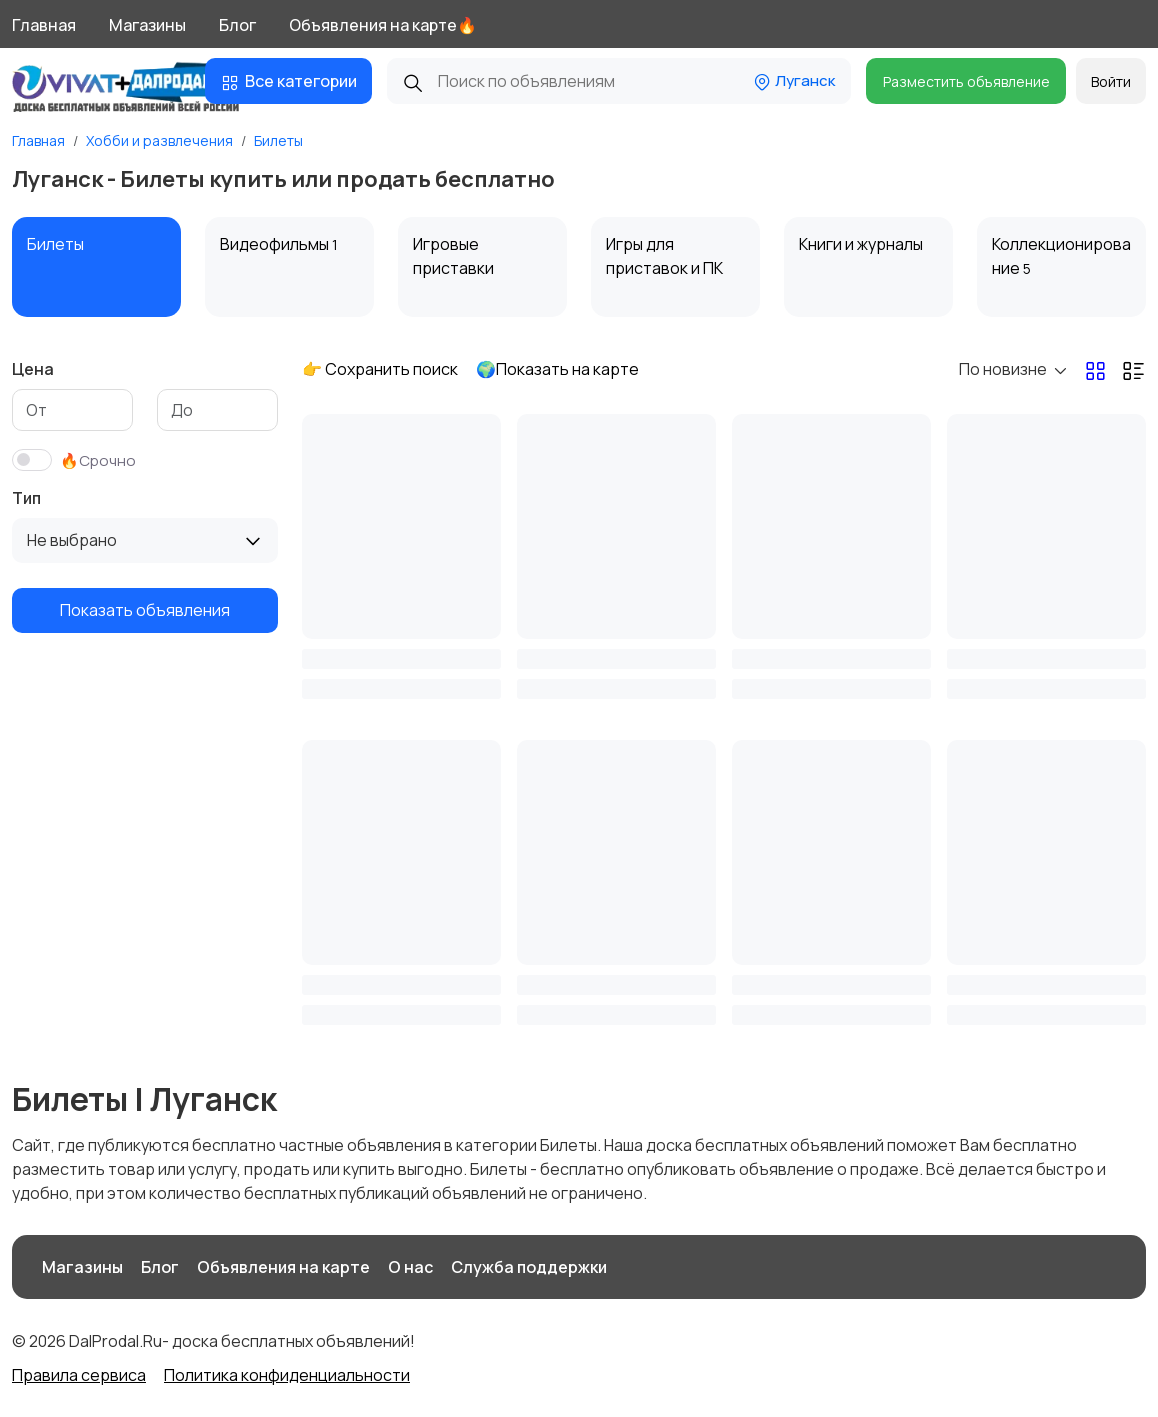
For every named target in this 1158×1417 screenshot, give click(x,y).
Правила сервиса (79, 1375)
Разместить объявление (966, 81)
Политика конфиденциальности (287, 1375)
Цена (33, 369)
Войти (1111, 81)
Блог (237, 25)
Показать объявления (145, 610)
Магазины (147, 25)
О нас (410, 1267)
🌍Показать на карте (557, 369)
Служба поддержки (529, 1267)
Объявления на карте (283, 1267)
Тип (26, 498)
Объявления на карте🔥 (383, 25)
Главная (44, 25)
